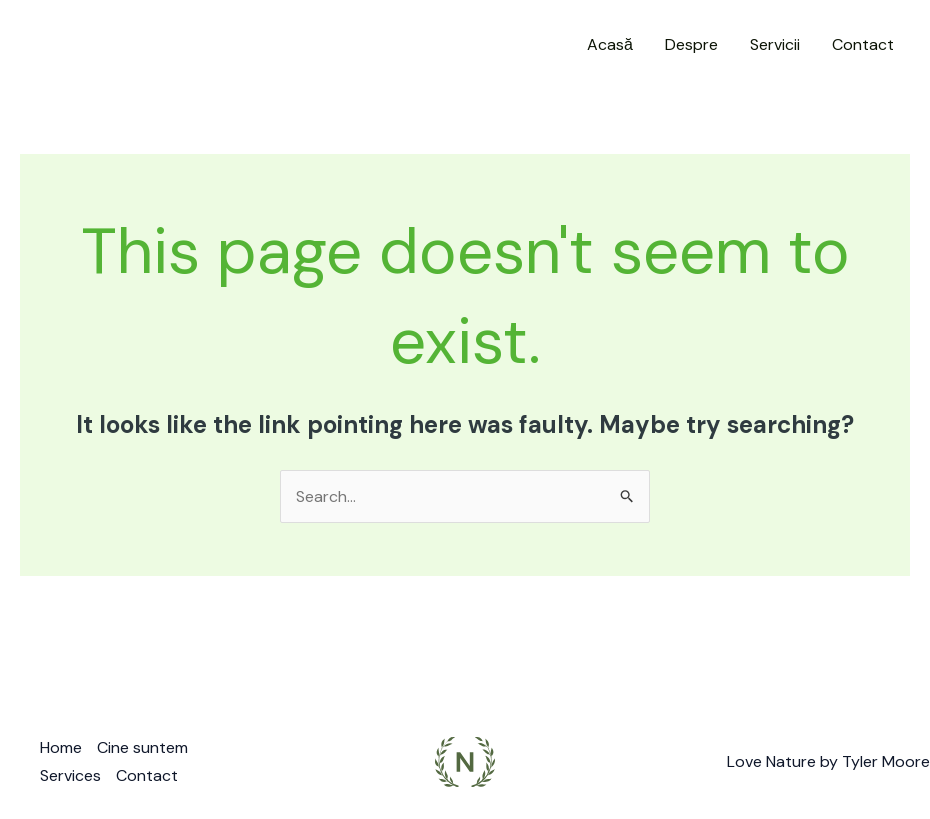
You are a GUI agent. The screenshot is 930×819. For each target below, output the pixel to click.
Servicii (775, 44)
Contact (863, 44)
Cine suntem (142, 747)
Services (70, 775)
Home (61, 747)
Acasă (610, 44)
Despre (691, 44)
